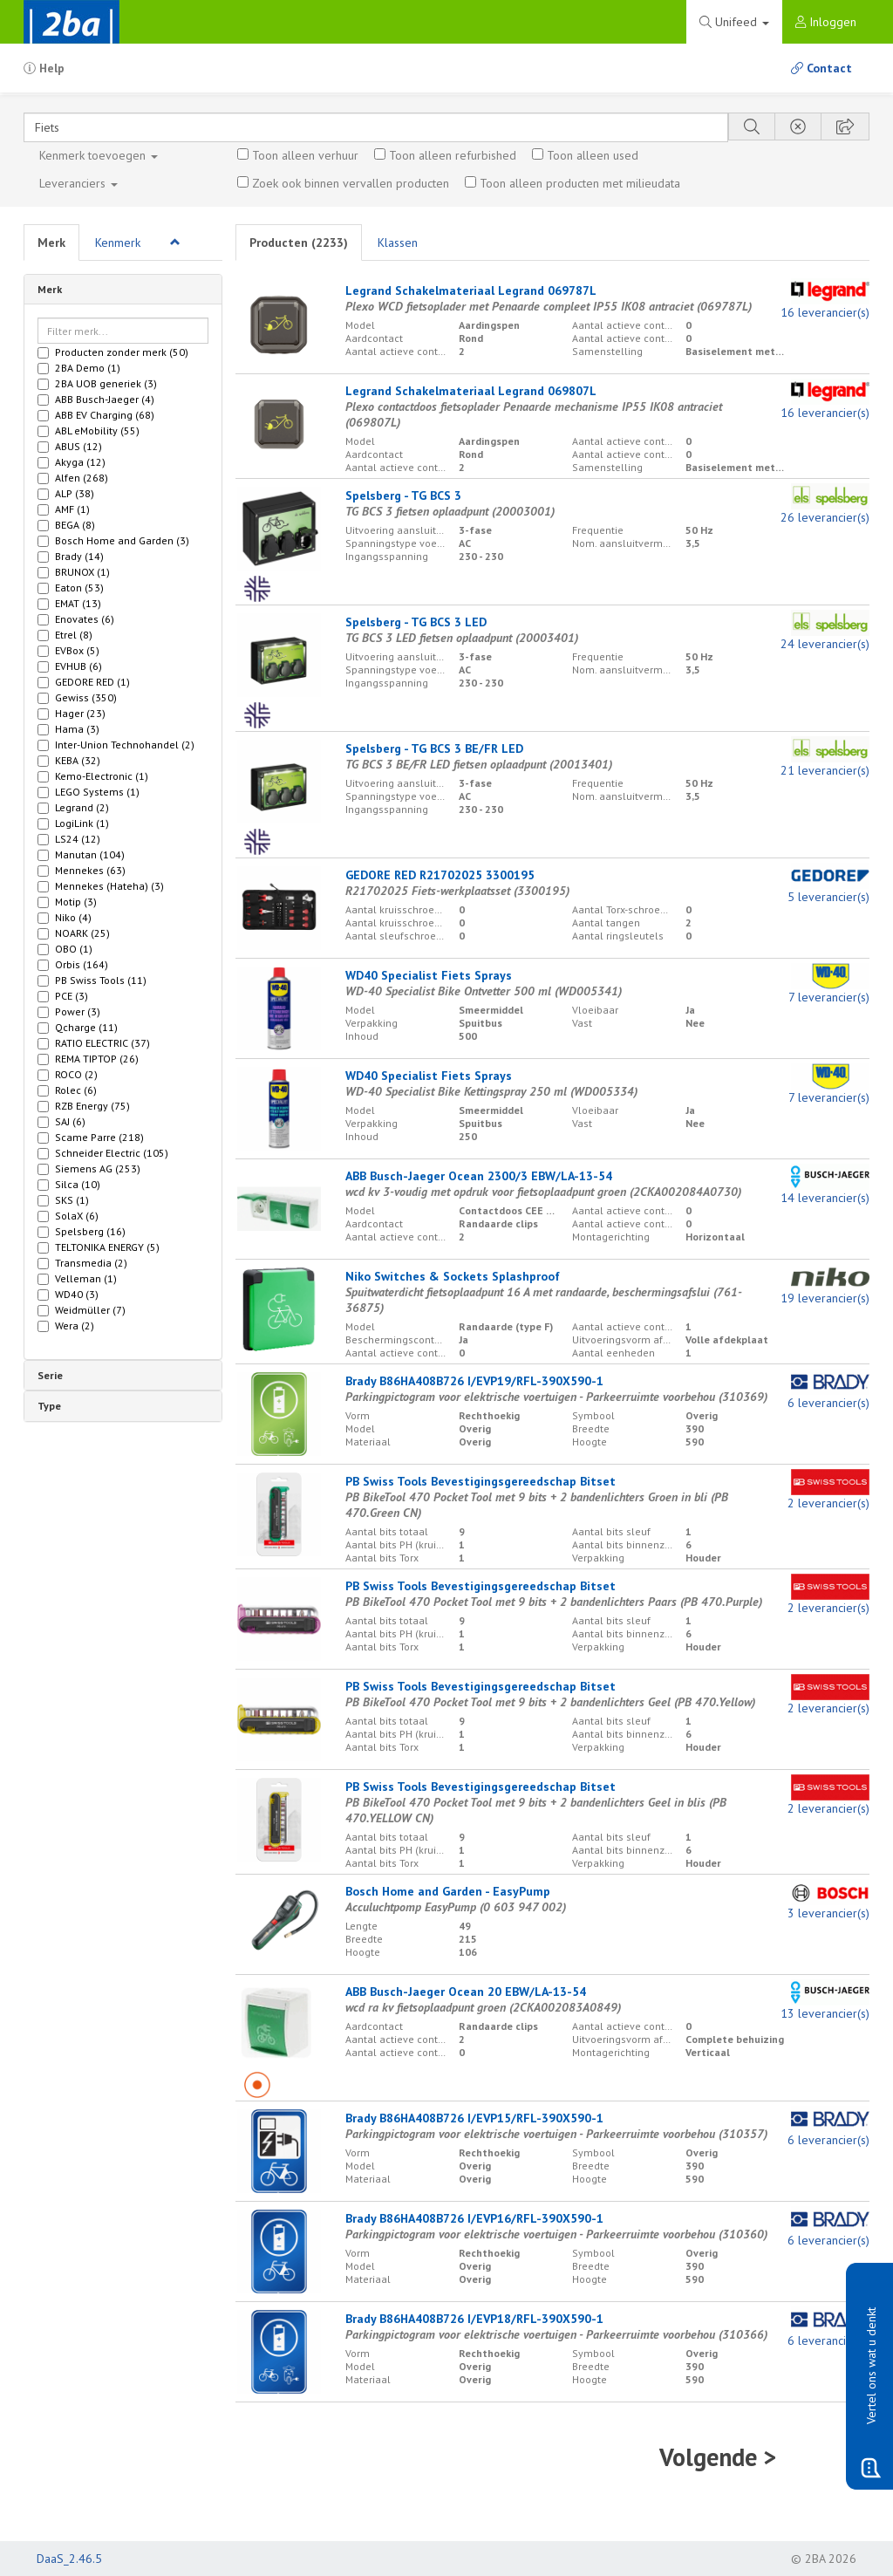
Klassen (398, 242)
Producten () (298, 242)
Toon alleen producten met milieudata (580, 183)
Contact (821, 68)
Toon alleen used (592, 155)
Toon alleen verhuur (305, 155)
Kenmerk (98, 155)
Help (44, 68)
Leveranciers (78, 183)
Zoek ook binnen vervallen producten (350, 183)
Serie (50, 1375)
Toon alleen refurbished (452, 155)
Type (49, 1405)
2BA (71, 22)
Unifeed (734, 22)
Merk (51, 242)
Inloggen (825, 22)
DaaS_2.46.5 (69, 2558)
